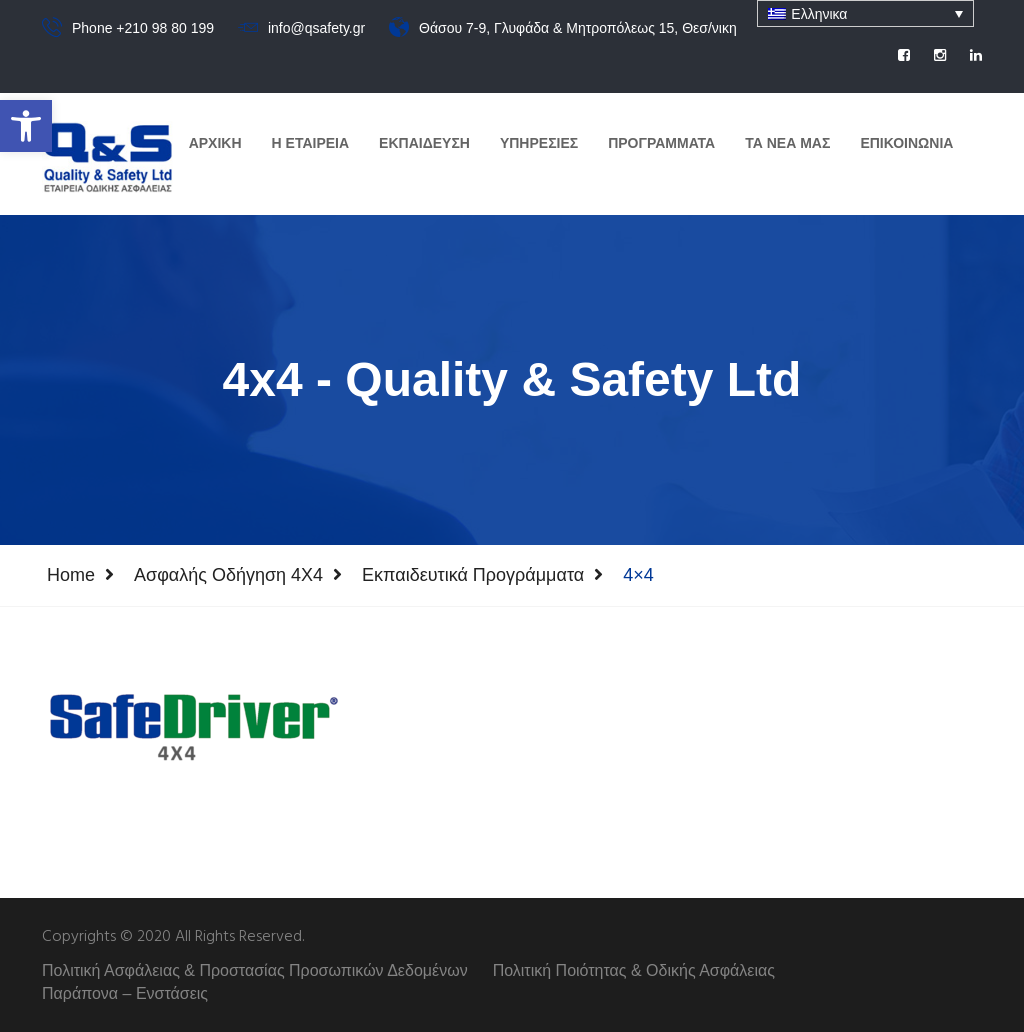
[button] (26, 126)
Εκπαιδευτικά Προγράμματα (473, 575)
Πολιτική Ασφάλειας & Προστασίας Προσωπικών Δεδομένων (255, 970)
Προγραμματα (661, 143)
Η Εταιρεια (311, 143)
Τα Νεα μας (787, 143)
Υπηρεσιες (539, 143)
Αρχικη (215, 143)
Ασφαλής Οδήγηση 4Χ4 (228, 575)
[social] (904, 55)
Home (71, 575)
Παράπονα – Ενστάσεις (125, 993)
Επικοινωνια (906, 143)
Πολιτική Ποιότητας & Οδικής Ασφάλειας (634, 970)
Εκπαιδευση (424, 143)
